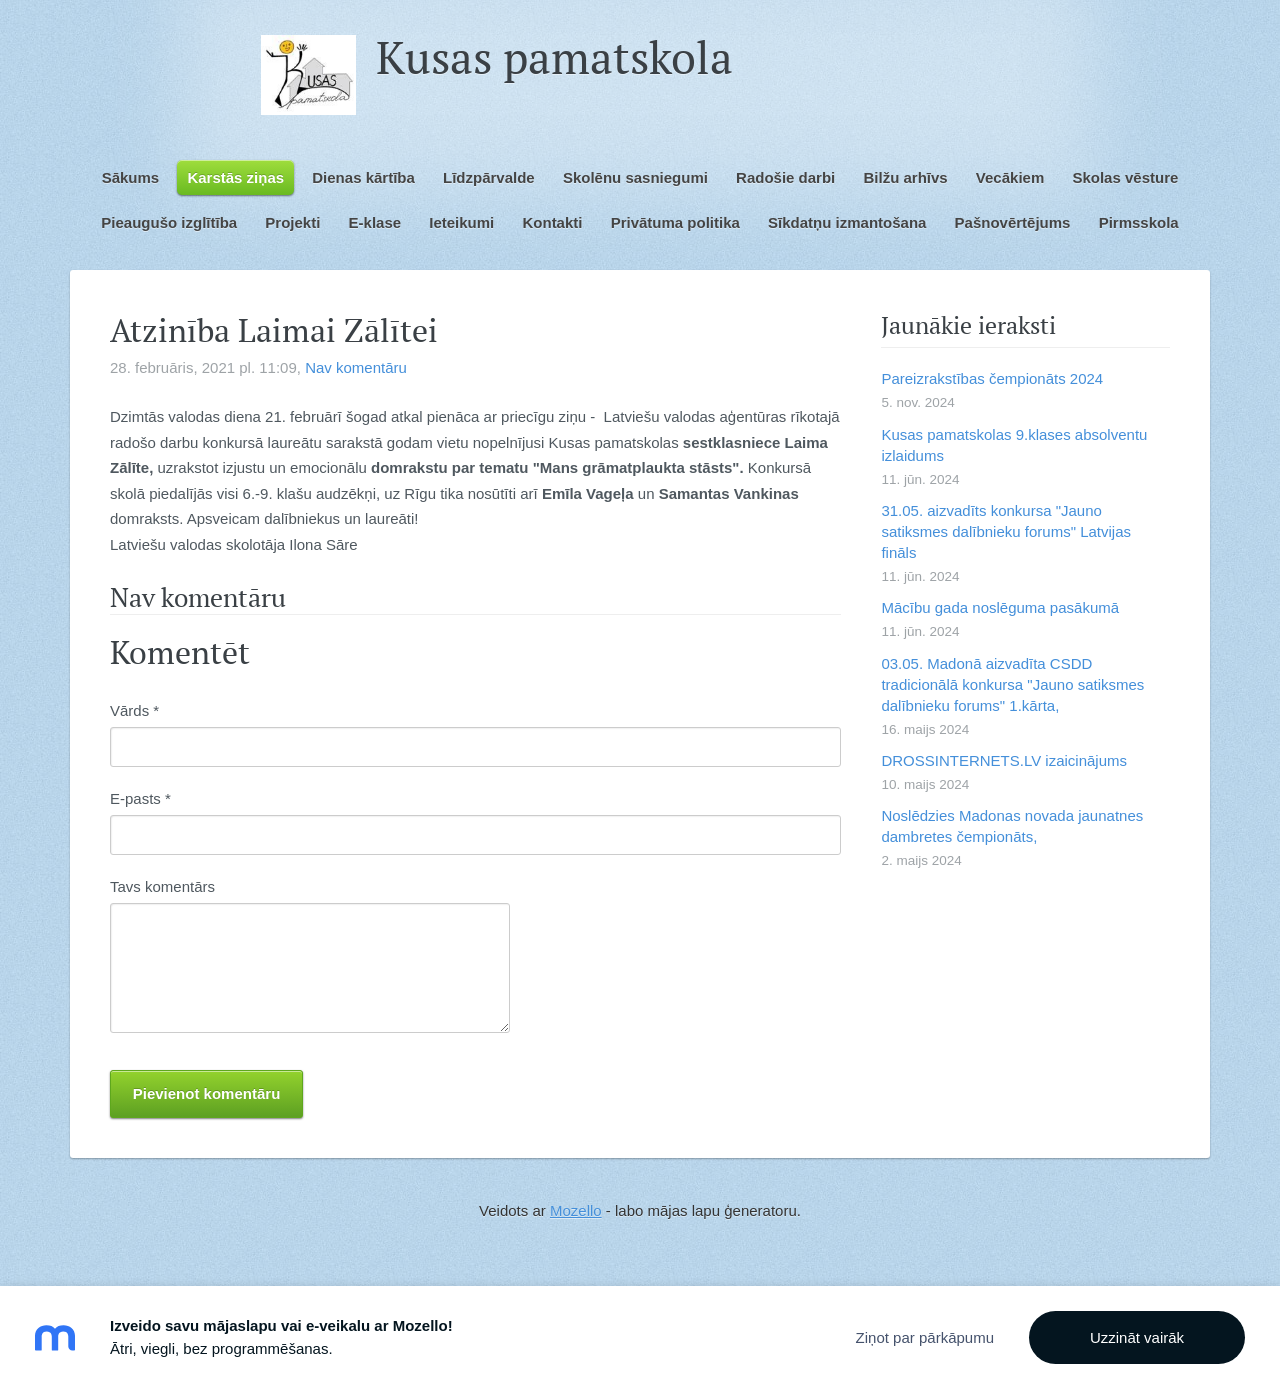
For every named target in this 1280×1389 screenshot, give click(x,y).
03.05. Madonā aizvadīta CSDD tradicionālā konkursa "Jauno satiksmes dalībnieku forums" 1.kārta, (1012, 684)
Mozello (576, 1210)
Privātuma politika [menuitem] (675, 222)
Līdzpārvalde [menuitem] (489, 177)
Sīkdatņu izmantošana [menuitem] (847, 222)
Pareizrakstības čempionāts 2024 (992, 378)
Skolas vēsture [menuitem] (1125, 177)
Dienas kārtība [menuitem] (363, 177)
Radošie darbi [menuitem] (785, 177)
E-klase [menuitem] (375, 222)
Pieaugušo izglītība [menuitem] (169, 222)
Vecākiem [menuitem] (1010, 177)
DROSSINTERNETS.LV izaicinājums (1004, 760)
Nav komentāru (356, 367)
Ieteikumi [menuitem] (461, 222)
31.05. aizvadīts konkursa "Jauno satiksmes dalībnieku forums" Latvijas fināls (1006, 531)
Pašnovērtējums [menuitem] (1013, 222)
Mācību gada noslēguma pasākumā (1000, 607)
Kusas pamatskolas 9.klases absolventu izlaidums (1014, 445)
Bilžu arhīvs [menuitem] (905, 177)
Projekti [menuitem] (292, 222)
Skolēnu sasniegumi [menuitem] (635, 177)
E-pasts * (140, 798)
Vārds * (134, 710)
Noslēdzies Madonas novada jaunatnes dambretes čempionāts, (1012, 826)
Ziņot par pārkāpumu (925, 1337)
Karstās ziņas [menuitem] (235, 177)
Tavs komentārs (162, 886)
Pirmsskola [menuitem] (1139, 222)
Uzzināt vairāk (1137, 1337)
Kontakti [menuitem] (552, 222)
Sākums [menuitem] (131, 177)
